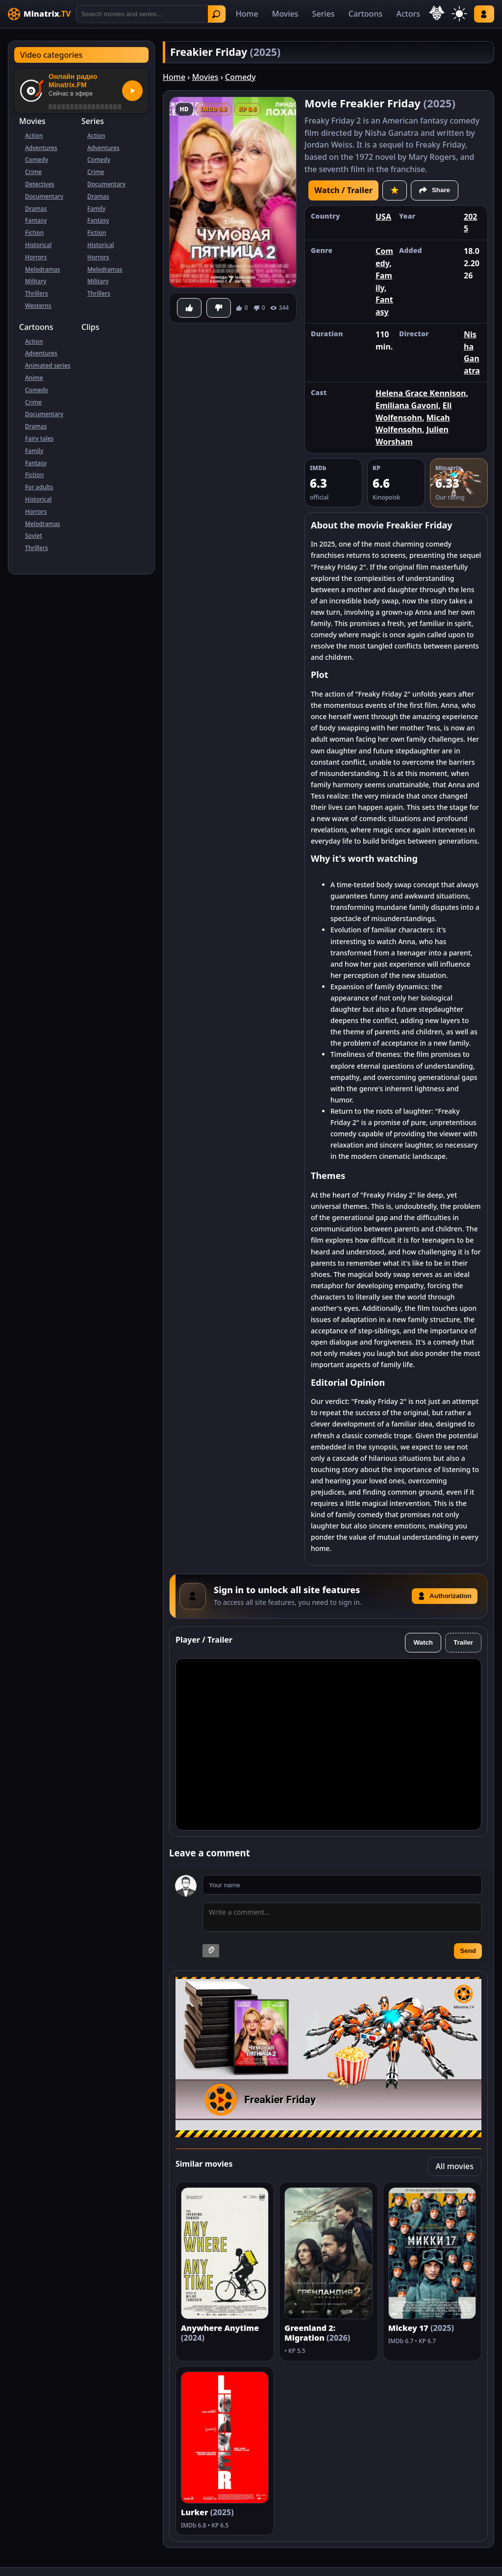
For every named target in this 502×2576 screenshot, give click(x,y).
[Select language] (437, 13)
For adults (39, 487)
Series (323, 13)
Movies (285, 13)
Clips (90, 327)
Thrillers (36, 293)
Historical (38, 245)
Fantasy (36, 220)
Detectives (39, 184)
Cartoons (366, 13)
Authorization (445, 1596)
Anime (34, 378)
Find (216, 14)
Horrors (36, 257)
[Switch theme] (459, 14)
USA (383, 216)
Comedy (36, 159)
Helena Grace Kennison (421, 393)
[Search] (151, 14)
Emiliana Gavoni (407, 405)
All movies (454, 2166)
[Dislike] (218, 308)
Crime (33, 172)
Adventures (41, 148)
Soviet (33, 535)
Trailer (463, 1642)
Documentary (44, 196)
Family (96, 208)
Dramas (36, 208)
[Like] (189, 308)
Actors (408, 13)
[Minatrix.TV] (39, 14)
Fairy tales (39, 438)
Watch (423, 1642)
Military (36, 281)
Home (247, 13)
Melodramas (42, 269)
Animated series (48, 365)
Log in (484, 14)
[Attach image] (210, 1950)
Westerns (38, 305)
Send (468, 1950)
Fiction (34, 232)
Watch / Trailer (343, 190)
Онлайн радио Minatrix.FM (73, 81)
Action (34, 135)
